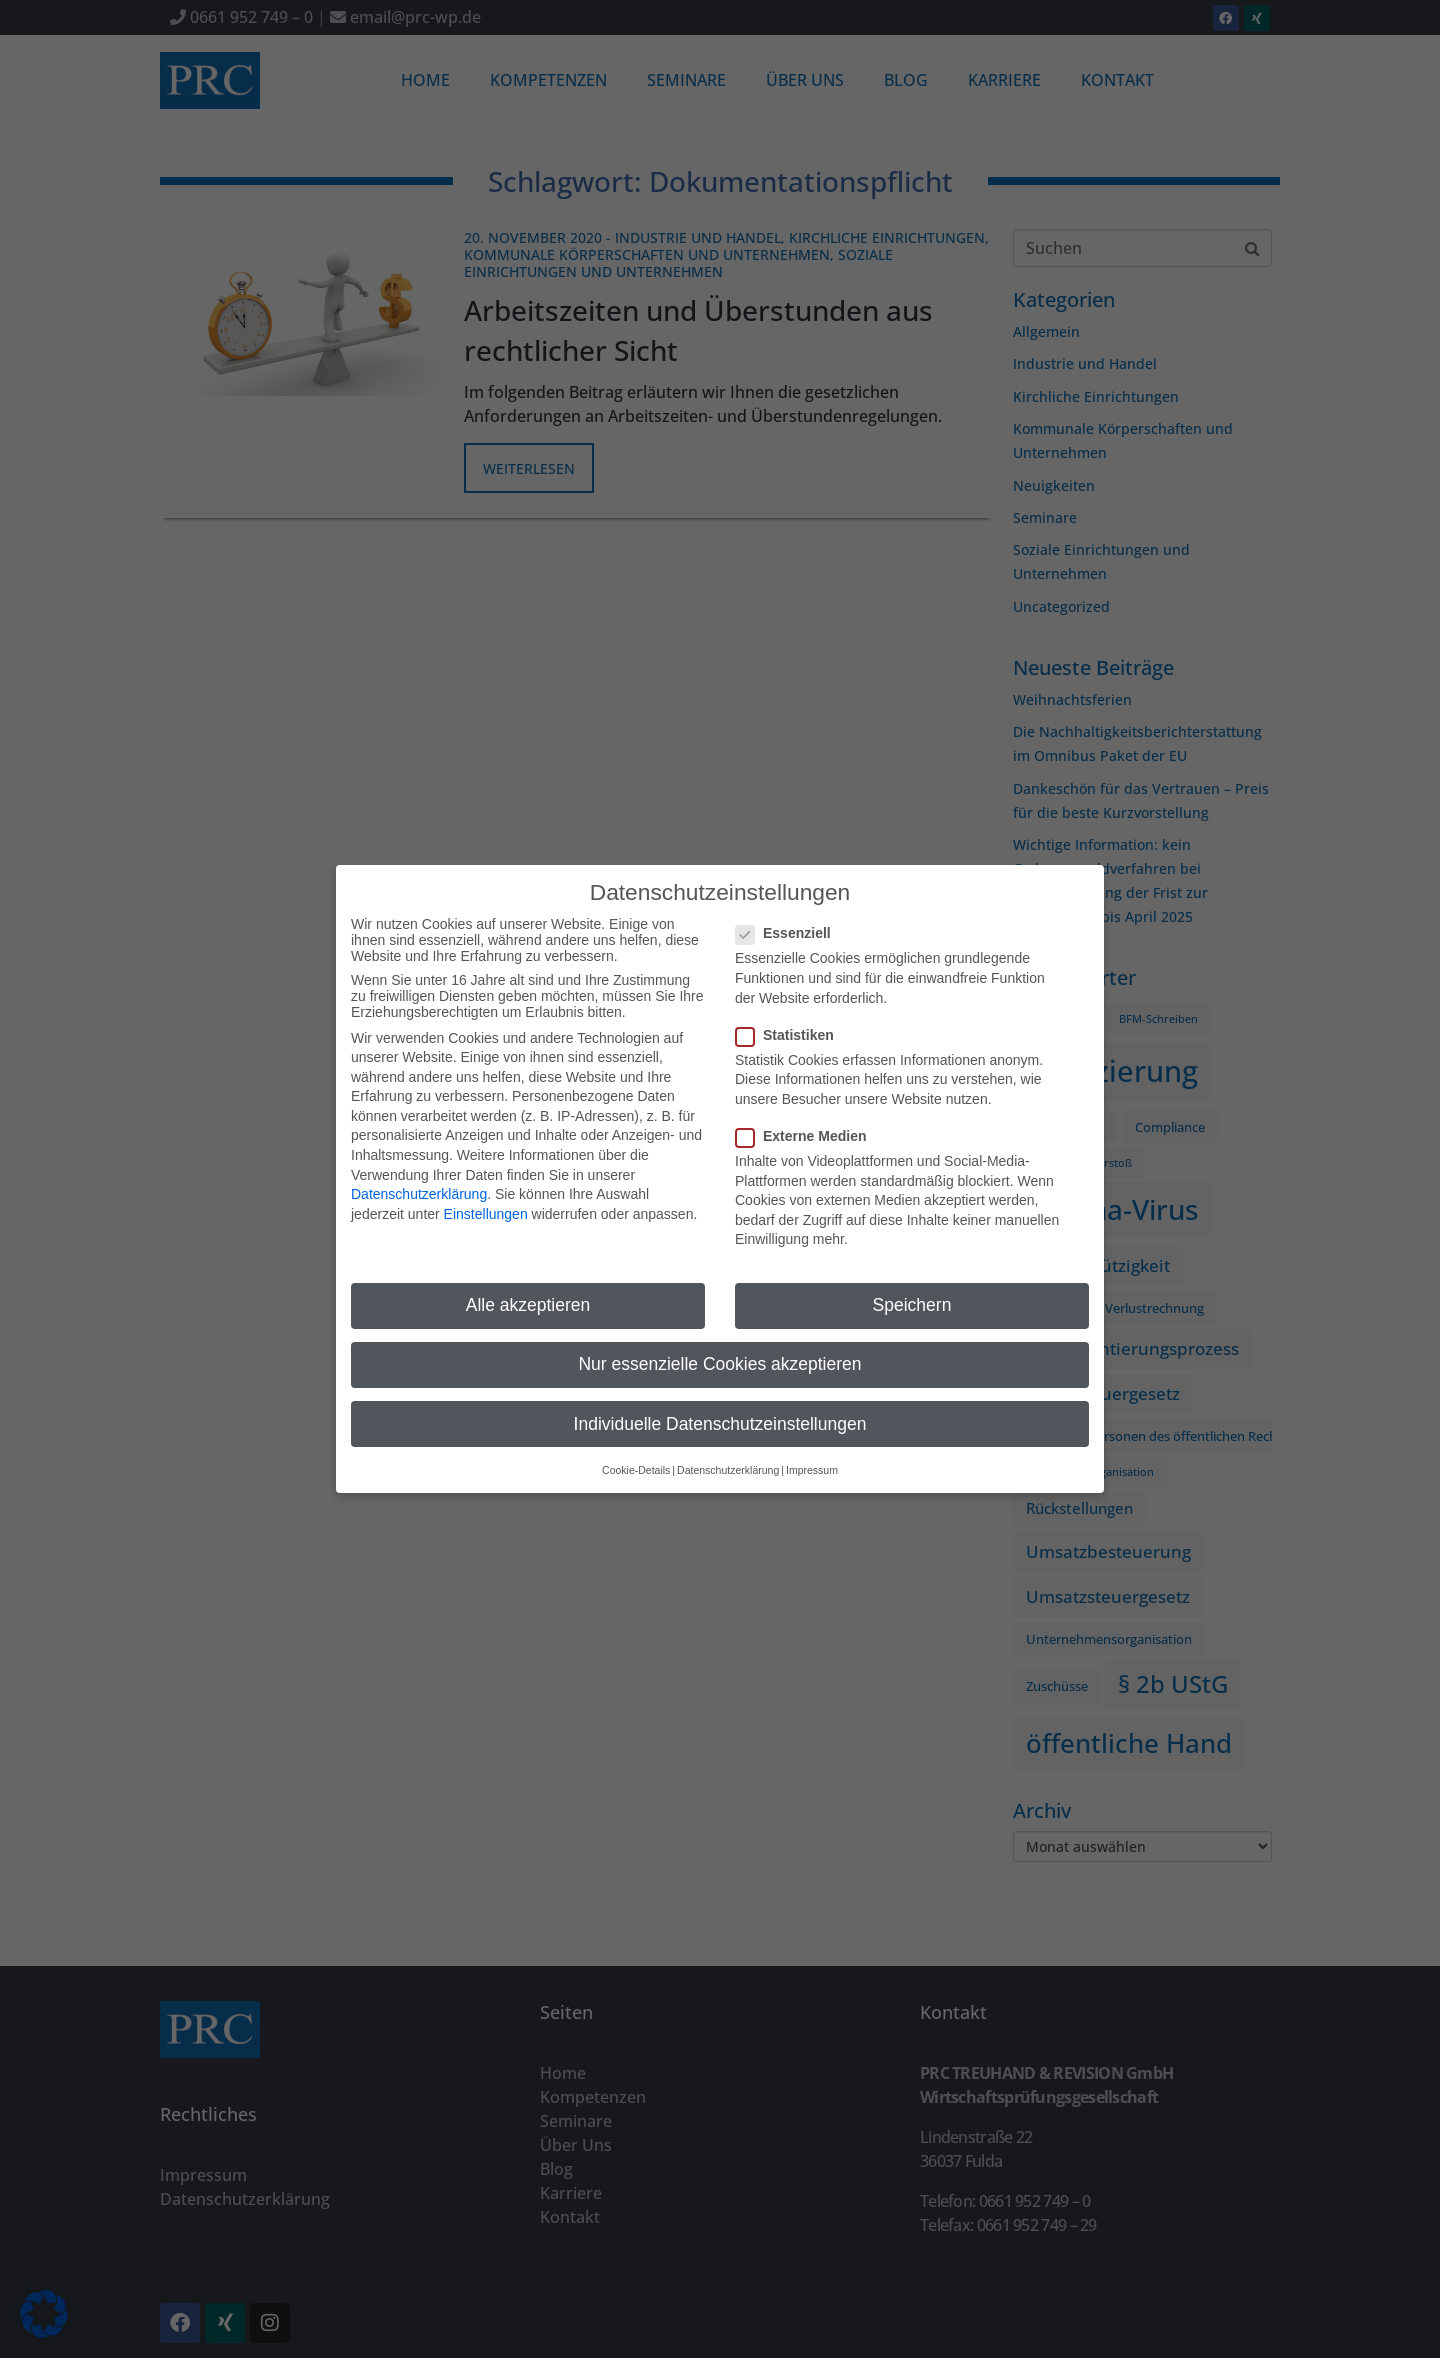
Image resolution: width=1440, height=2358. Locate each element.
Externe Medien (807, 1123)
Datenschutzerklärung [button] (728, 1457)
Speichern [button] (912, 1293)
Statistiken (791, 1022)
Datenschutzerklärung (419, 1182)
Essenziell (789, 921)
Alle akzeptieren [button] (528, 1293)
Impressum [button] (812, 1457)
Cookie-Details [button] (636, 1457)
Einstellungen (486, 1201)
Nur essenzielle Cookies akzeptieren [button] (719, 1352)
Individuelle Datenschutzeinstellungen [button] (720, 1411)
